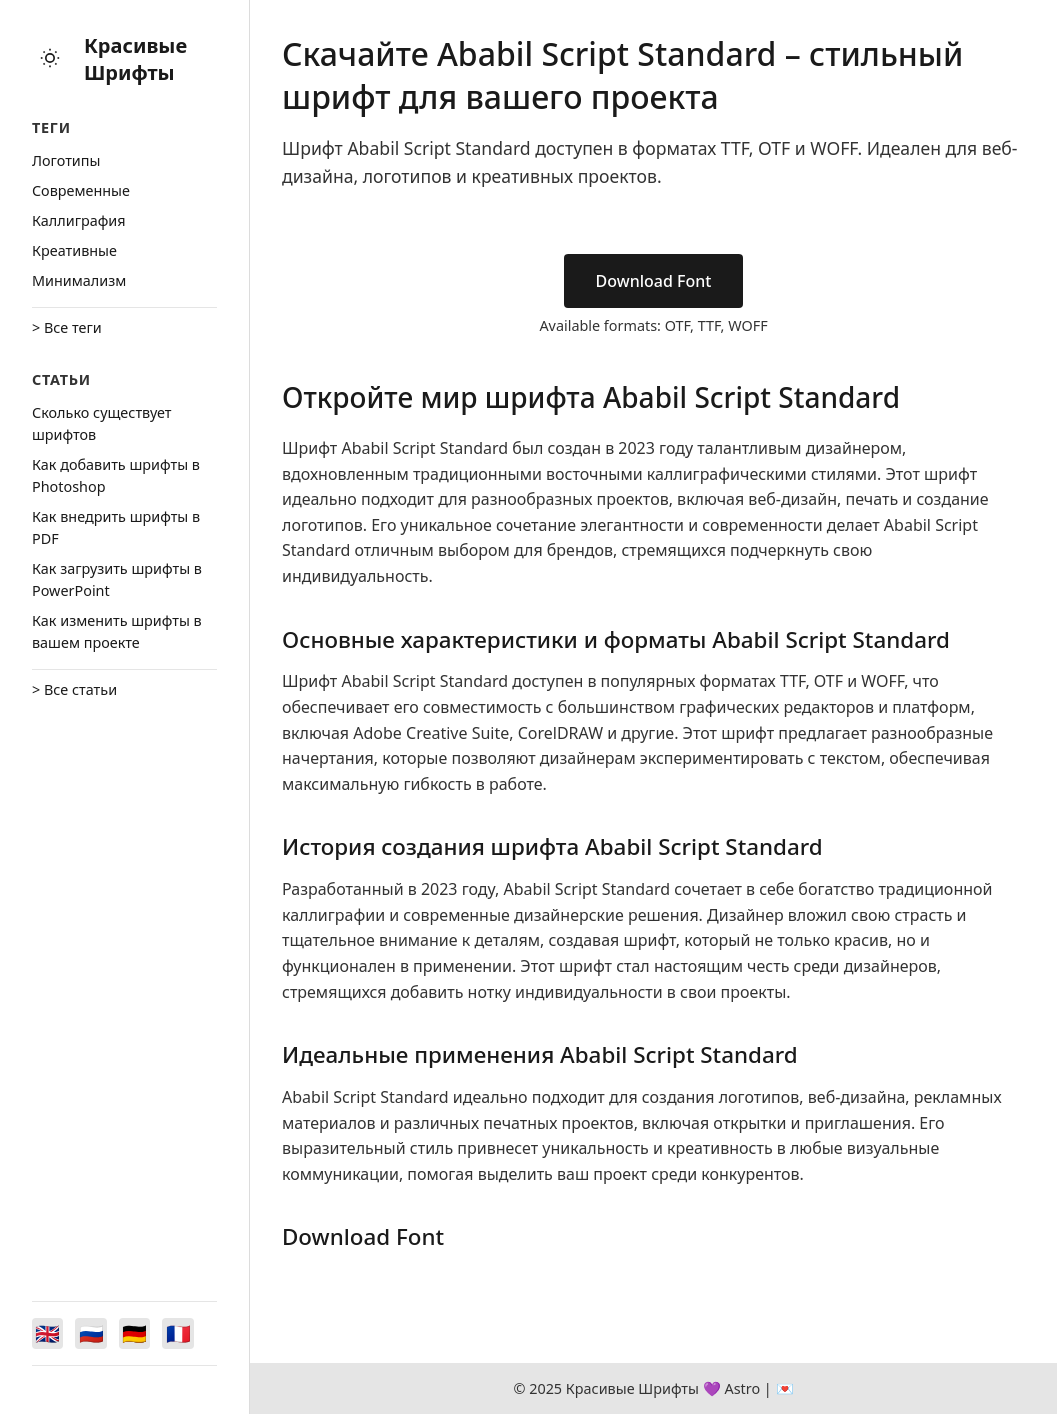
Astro (742, 1388)
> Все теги (67, 327)
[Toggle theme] (50, 59)
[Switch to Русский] (92, 1333)
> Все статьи (74, 689)
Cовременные (81, 190)
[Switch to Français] (180, 1333)
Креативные (74, 250)
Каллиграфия (79, 220)
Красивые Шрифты (135, 59)
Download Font (654, 281)
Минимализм (79, 280)
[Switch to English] (48, 1333)
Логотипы (66, 160)
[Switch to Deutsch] (136, 1333)
